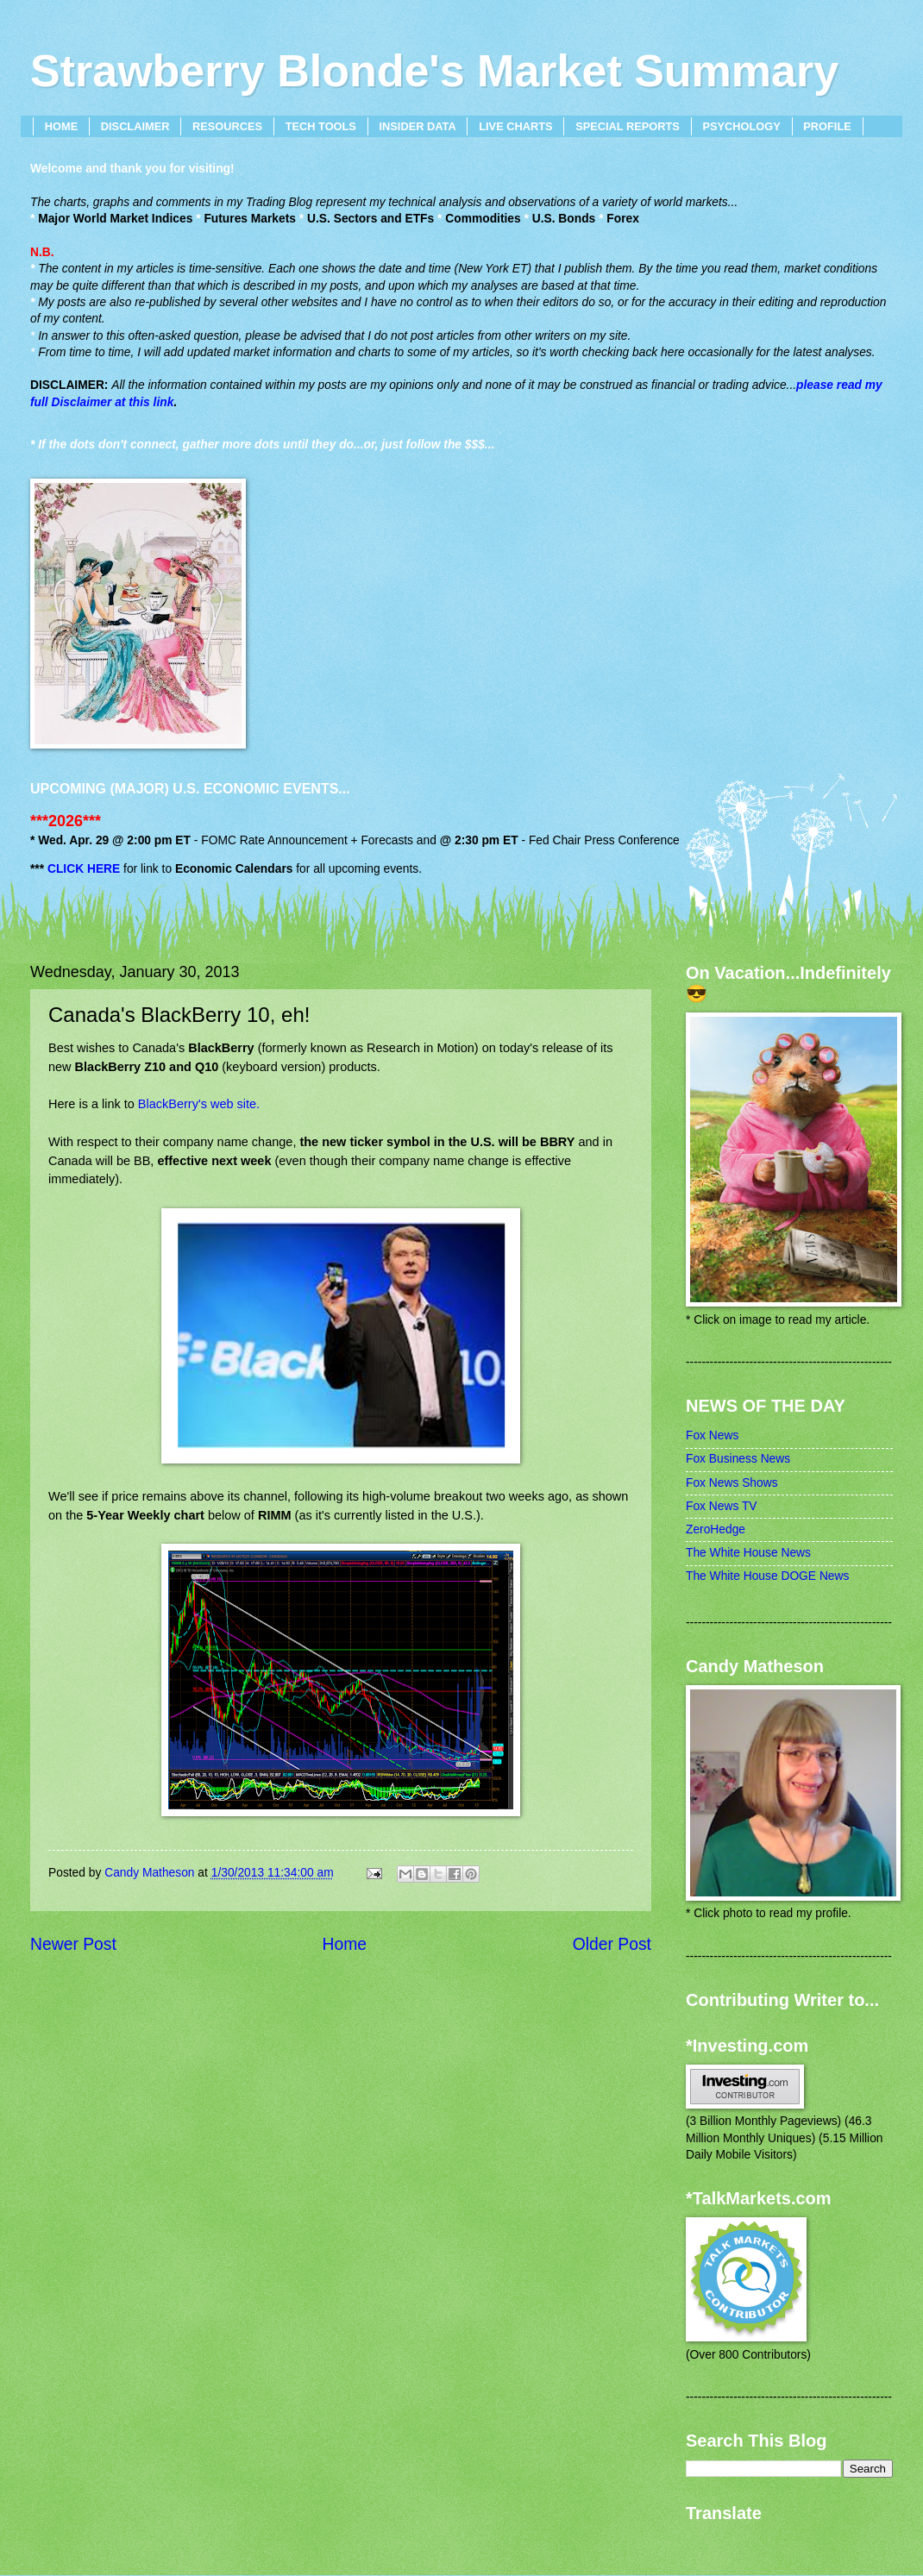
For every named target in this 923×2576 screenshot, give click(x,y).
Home (345, 1944)
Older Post (612, 1944)
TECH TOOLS (321, 126)
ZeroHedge (715, 1529)
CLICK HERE (83, 868)
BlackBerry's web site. (199, 1104)
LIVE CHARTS (515, 126)
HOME (61, 126)
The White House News (748, 1552)
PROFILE (827, 126)
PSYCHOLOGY (741, 126)
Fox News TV (721, 1506)
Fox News (712, 1435)
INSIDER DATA (418, 126)
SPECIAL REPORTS (627, 126)
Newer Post (73, 1944)
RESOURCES (227, 126)
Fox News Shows (732, 1482)
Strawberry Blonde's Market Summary (434, 71)
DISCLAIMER (135, 126)
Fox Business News (738, 1458)
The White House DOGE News (767, 1576)
